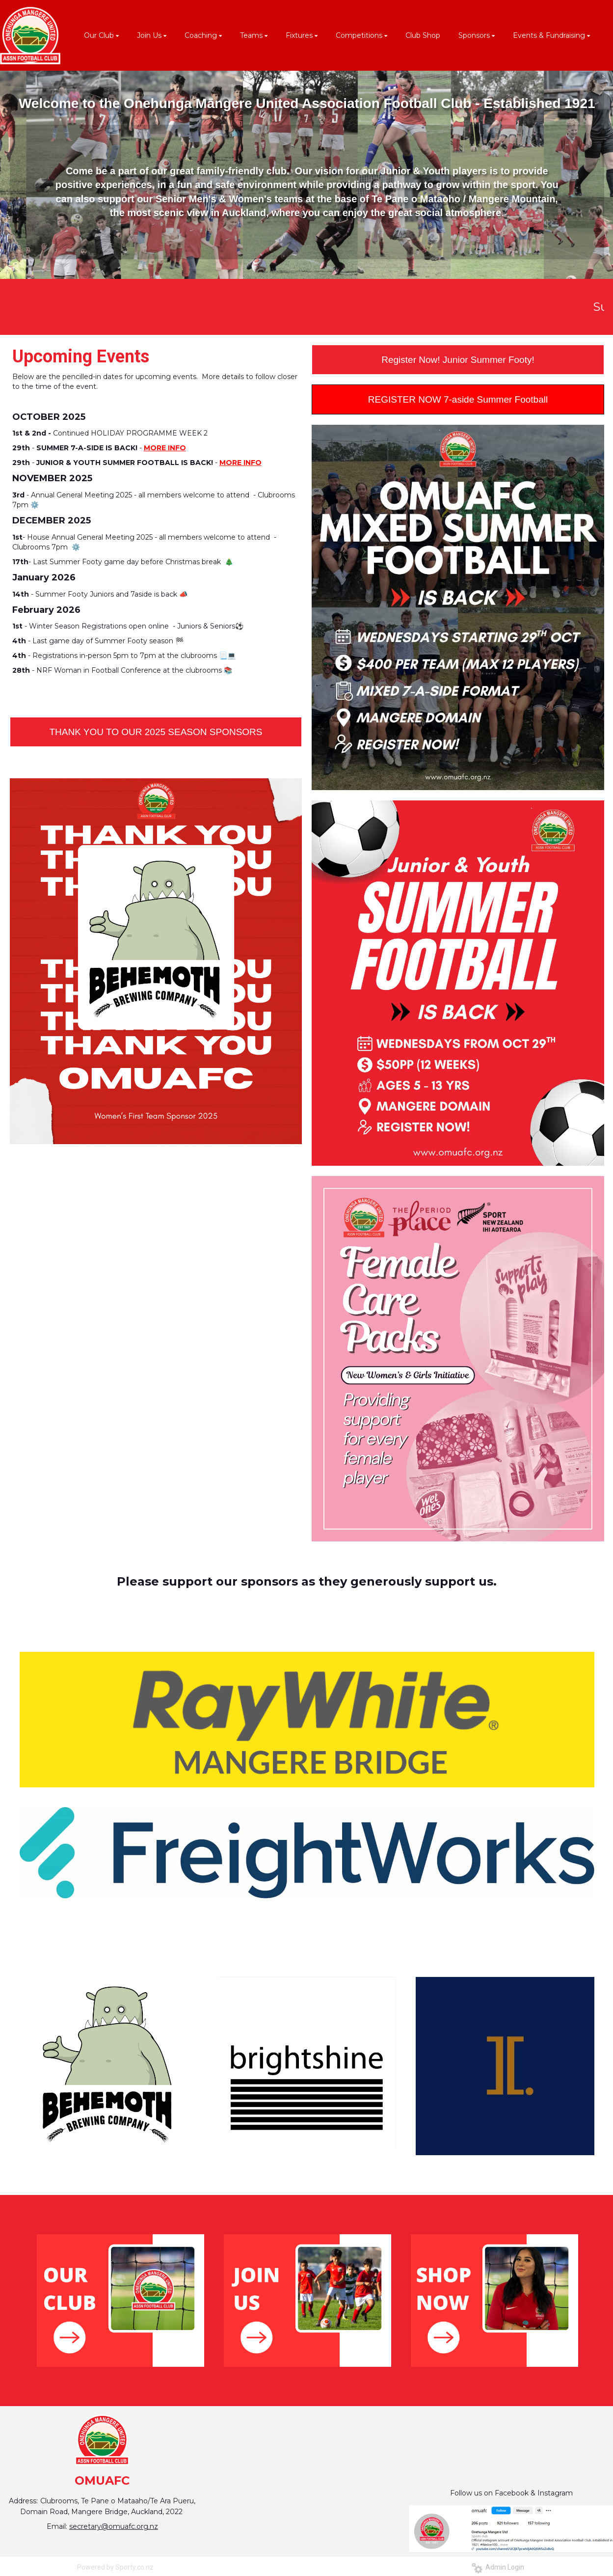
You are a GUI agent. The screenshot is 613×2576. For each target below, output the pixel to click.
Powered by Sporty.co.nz (115, 2567)
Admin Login (498, 2567)
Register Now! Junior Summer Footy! (457, 360)
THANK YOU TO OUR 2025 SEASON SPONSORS (156, 732)
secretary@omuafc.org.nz (113, 2526)
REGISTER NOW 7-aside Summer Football (458, 399)
